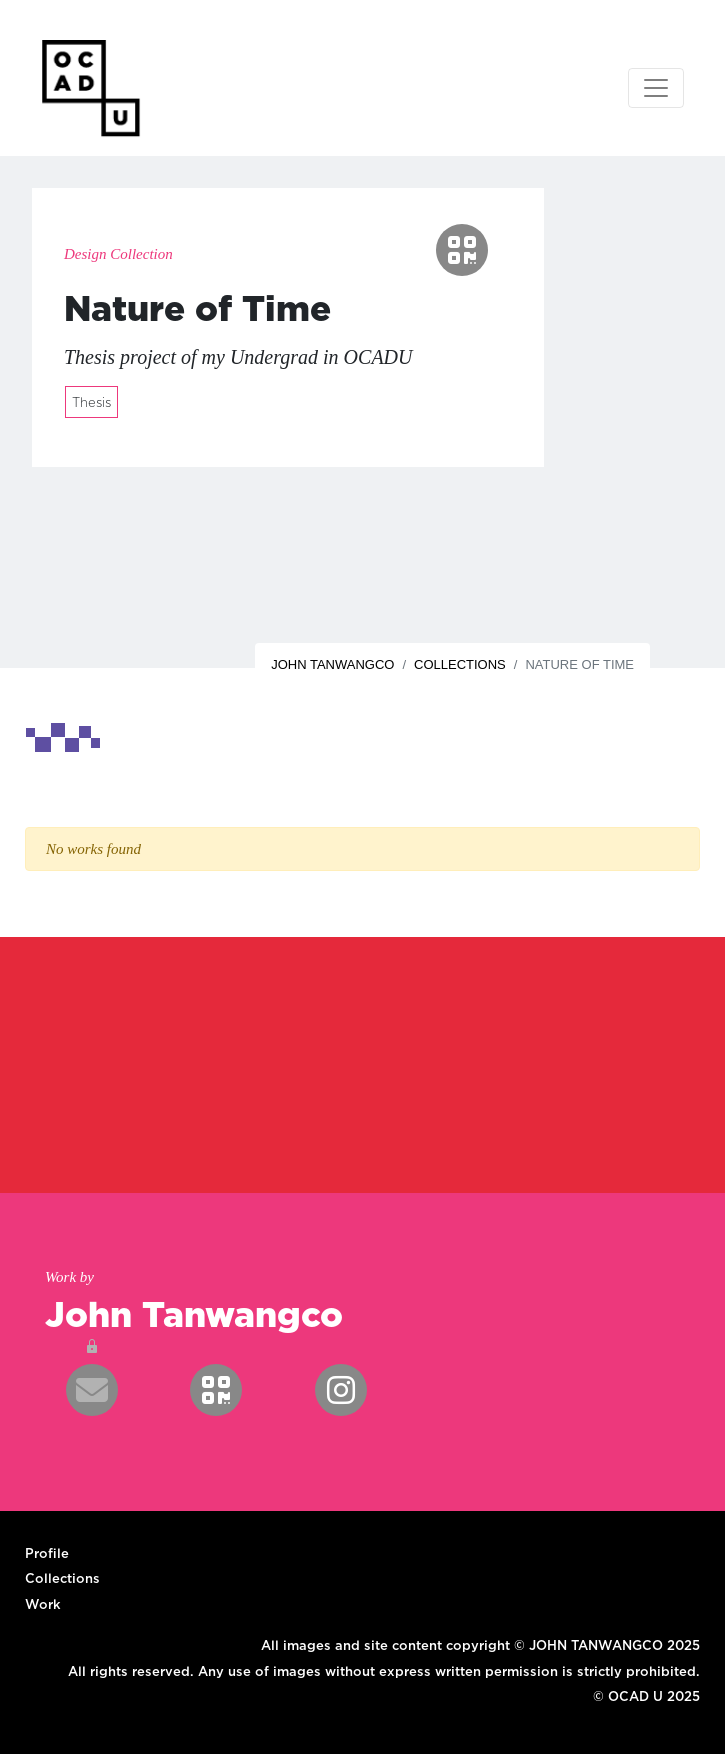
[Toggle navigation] (656, 88)
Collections (460, 664)
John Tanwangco (332, 664)
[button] (462, 250)
